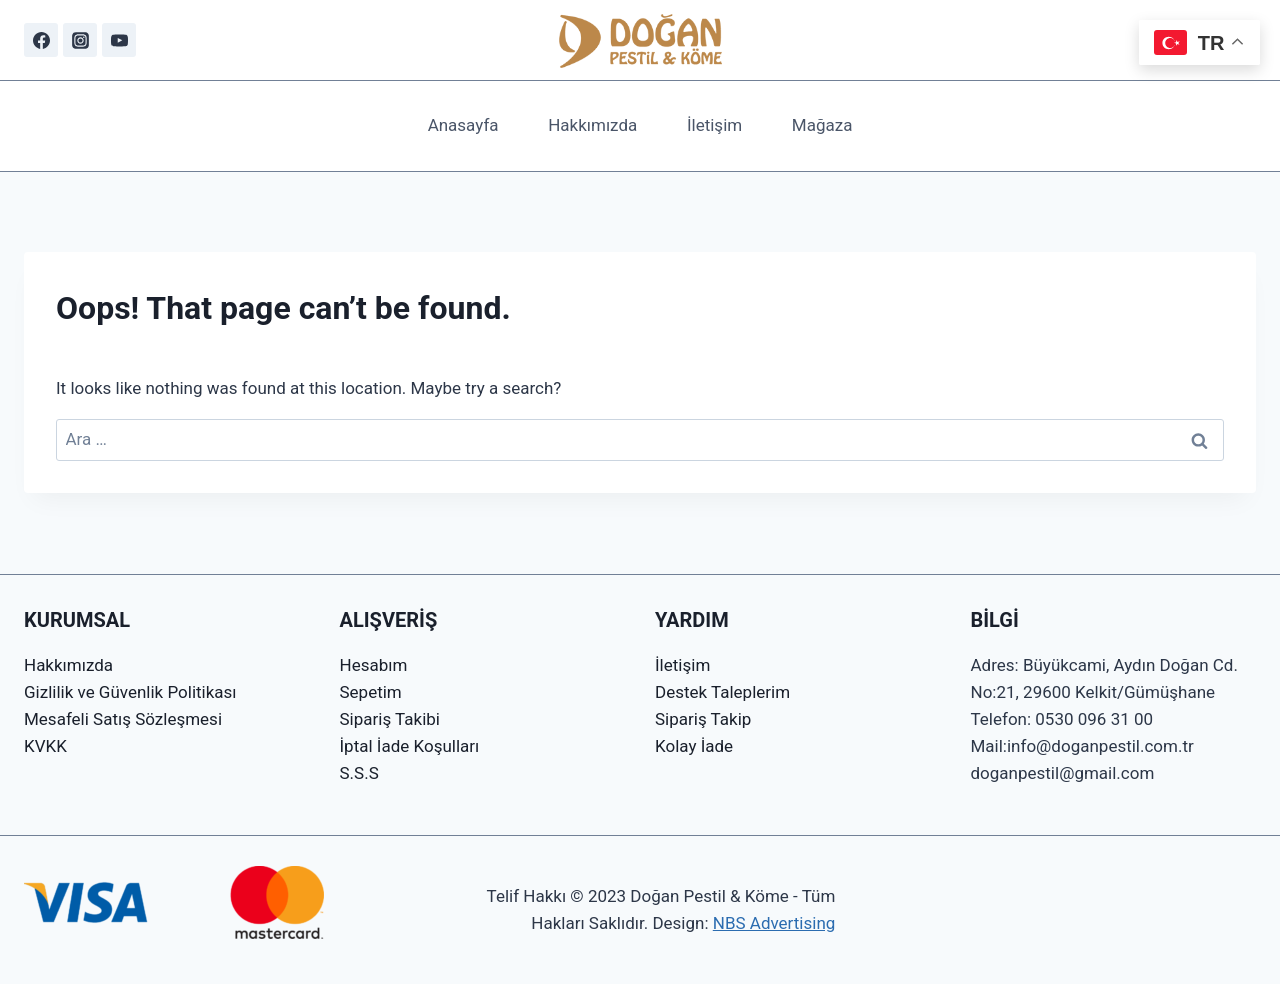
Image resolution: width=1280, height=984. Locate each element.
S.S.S (359, 773)
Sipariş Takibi (390, 719)
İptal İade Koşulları (410, 746)
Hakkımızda (592, 125)
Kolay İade (694, 746)
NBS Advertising (774, 923)
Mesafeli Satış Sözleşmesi (123, 719)
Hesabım (374, 665)
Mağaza (822, 125)
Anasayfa (463, 125)
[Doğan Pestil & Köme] (640, 40)
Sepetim (371, 692)
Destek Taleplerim (722, 692)
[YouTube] (119, 40)
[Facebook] (41, 40)
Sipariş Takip (703, 719)
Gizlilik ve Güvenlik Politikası (130, 692)
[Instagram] (80, 40)
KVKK (45, 746)
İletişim (714, 125)
